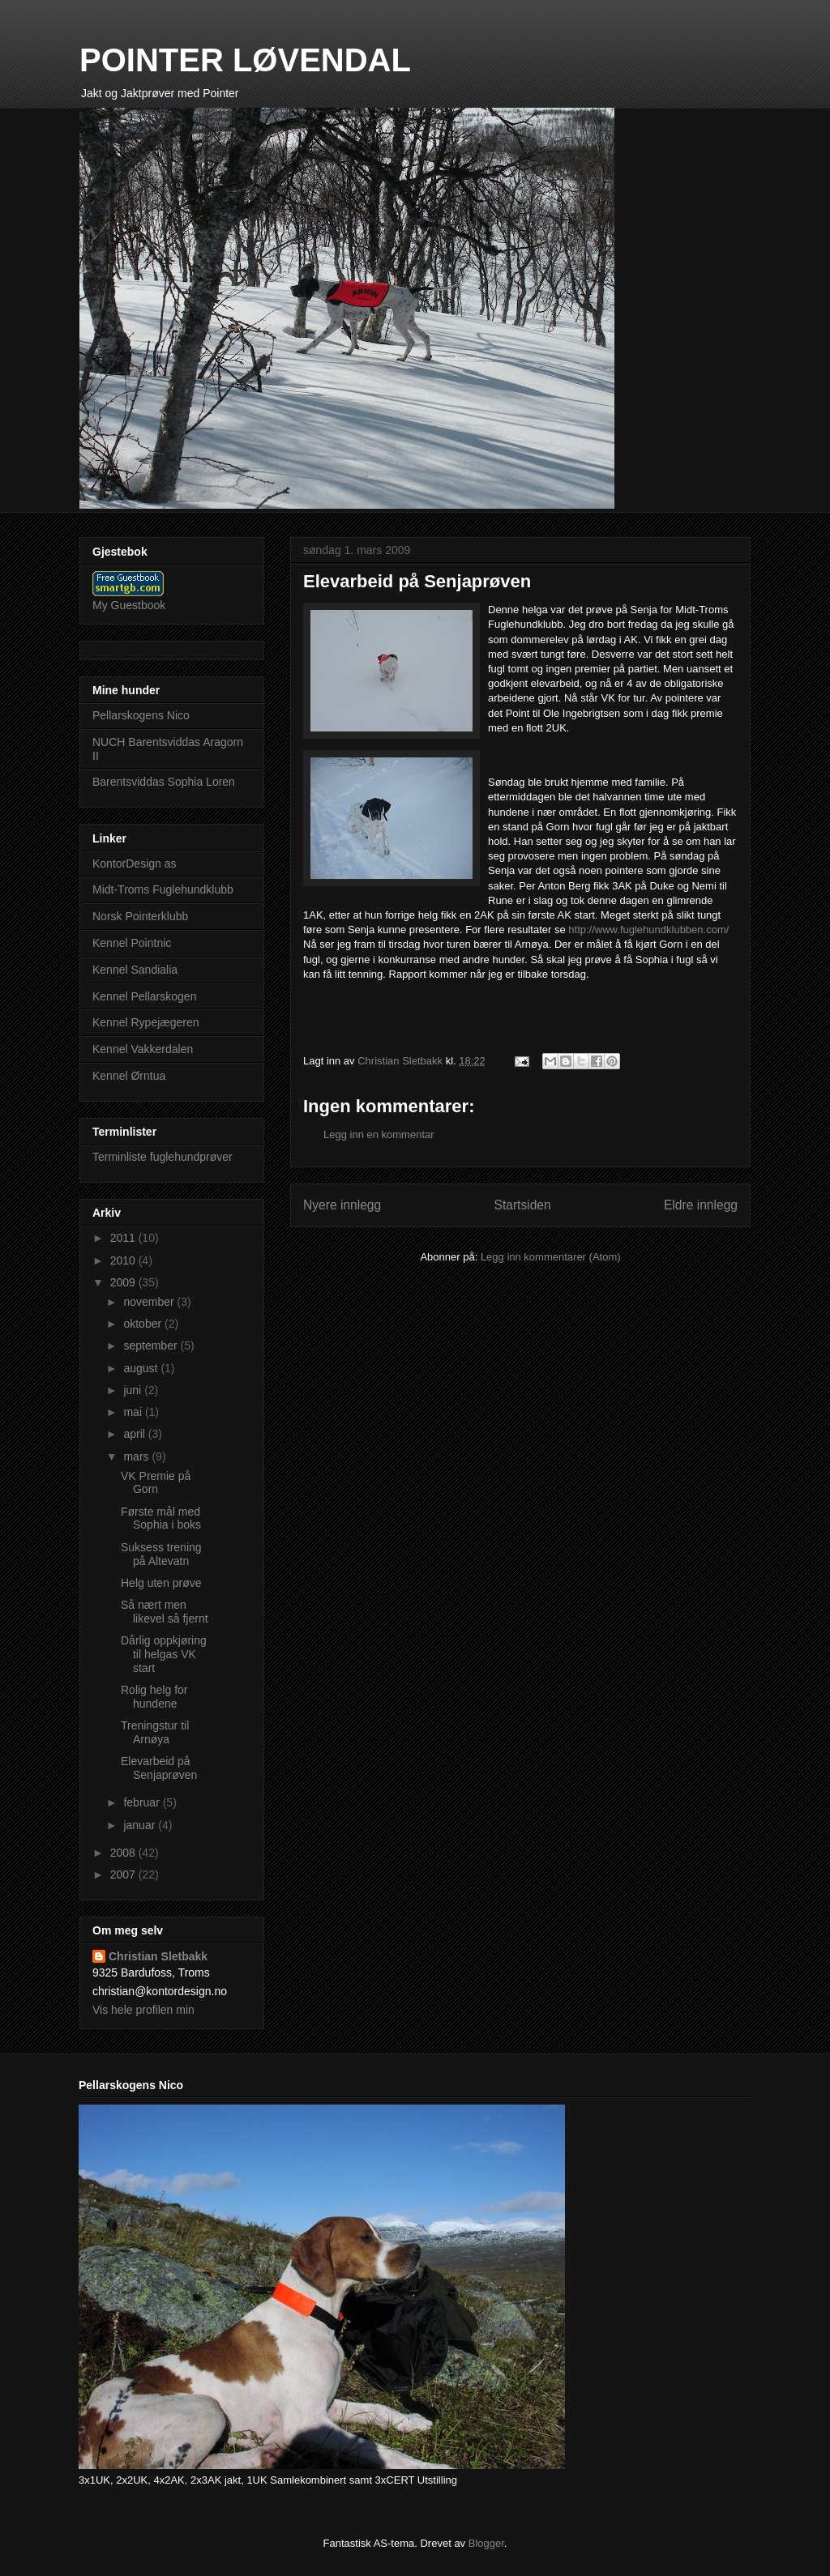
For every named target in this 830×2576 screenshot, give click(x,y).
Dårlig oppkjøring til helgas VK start (164, 1654)
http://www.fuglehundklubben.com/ (648, 929)
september (151, 1345)
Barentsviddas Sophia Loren (163, 781)
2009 (124, 1282)
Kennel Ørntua (128, 1075)
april (135, 1433)
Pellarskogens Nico (141, 715)
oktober (144, 1323)
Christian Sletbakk (158, 1956)
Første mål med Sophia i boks (161, 1518)
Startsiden (522, 1205)
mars (137, 1456)
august (141, 1368)
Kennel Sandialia (135, 969)
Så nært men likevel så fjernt (164, 1611)
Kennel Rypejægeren (145, 1022)
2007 (124, 1874)
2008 (124, 1852)
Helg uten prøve (161, 1582)
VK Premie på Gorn (155, 1482)
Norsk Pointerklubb (140, 916)
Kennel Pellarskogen (144, 996)
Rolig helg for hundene (154, 1696)
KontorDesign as (134, 863)
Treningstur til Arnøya (155, 1732)
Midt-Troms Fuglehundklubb (162, 889)
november (150, 1301)
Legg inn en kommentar (378, 1134)
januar (140, 1825)
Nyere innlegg (342, 1205)
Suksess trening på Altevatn (161, 1554)
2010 (124, 1260)
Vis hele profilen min (143, 2009)
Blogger (486, 2543)
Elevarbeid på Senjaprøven (159, 1768)
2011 (124, 1237)
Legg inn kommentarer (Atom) (551, 1257)
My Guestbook (128, 605)
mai (133, 1411)
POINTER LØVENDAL (245, 60)
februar (142, 1802)
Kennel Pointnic (131, 942)
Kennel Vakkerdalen (142, 1049)
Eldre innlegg (701, 1205)
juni (133, 1390)
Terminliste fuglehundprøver (162, 1156)
